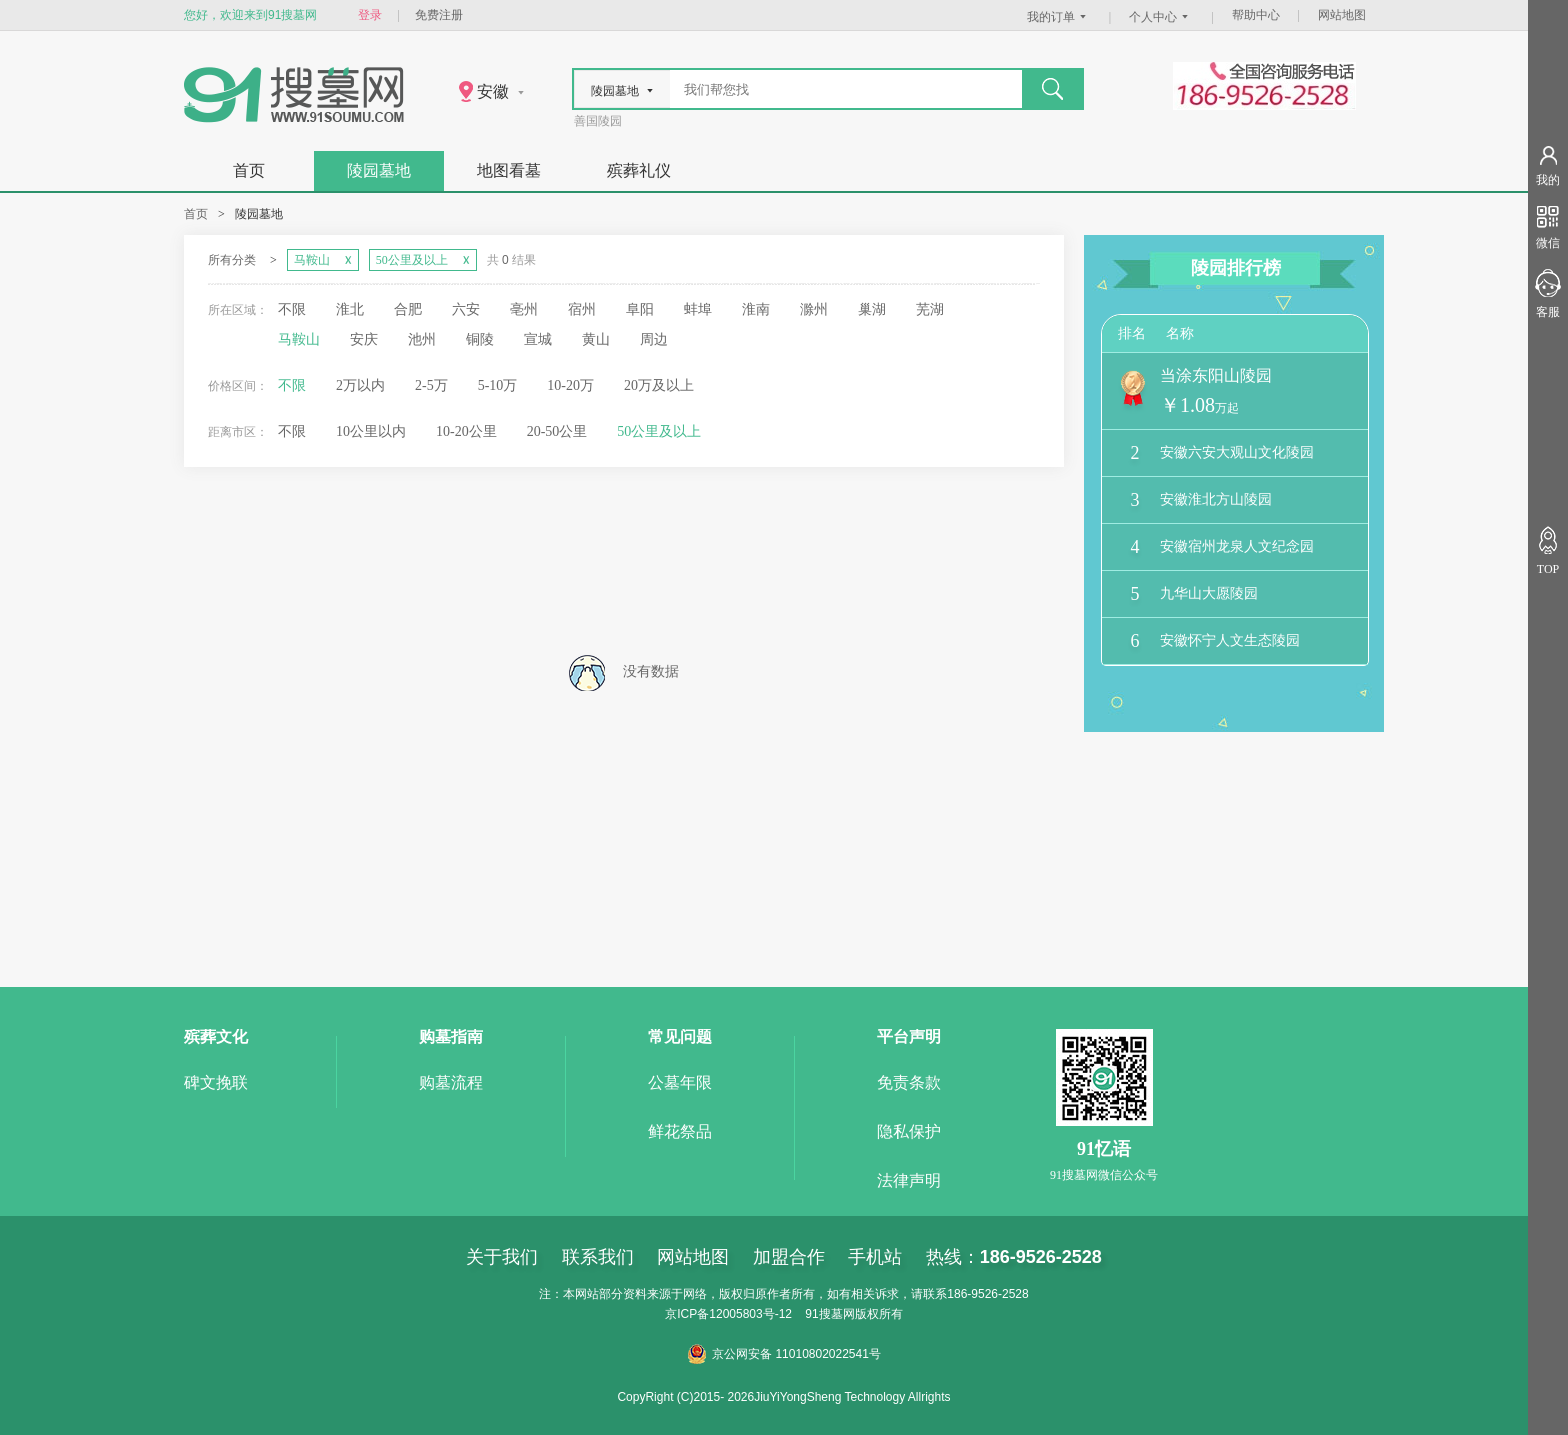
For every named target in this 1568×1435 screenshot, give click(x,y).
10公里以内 (371, 431)
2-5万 (431, 385)
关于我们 (502, 1257)
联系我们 (598, 1257)
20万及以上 (659, 385)
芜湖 (930, 309)
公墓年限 (680, 1082)
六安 (466, 309)
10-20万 (570, 385)
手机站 (875, 1257)
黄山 (596, 339)
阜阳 (640, 309)
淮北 (350, 309)
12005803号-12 (750, 1314)
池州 (422, 339)
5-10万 (498, 385)
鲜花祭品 (680, 1131)
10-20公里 (466, 431)
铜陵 (480, 339)
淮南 (756, 309)
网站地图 (1342, 15)
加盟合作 (789, 1257)
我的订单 (1059, 17)
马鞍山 (299, 339)
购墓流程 (451, 1082)
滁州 (814, 309)
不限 (292, 309)
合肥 (408, 309)
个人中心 (1161, 17)
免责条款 (909, 1082)
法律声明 (909, 1180)
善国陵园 (598, 121)
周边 (654, 339)
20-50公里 (557, 431)
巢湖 (872, 309)
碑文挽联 (216, 1082)
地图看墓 (509, 170)
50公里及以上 (659, 431)
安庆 (364, 339)
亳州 (524, 309)
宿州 (582, 309)
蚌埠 (698, 309)
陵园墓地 (379, 170)
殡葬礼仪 (639, 170)
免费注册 (439, 15)
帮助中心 (1256, 15)
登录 (370, 15)
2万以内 (360, 385)
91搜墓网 (829, 1314)
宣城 (538, 339)
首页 (249, 170)
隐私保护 (909, 1131)
